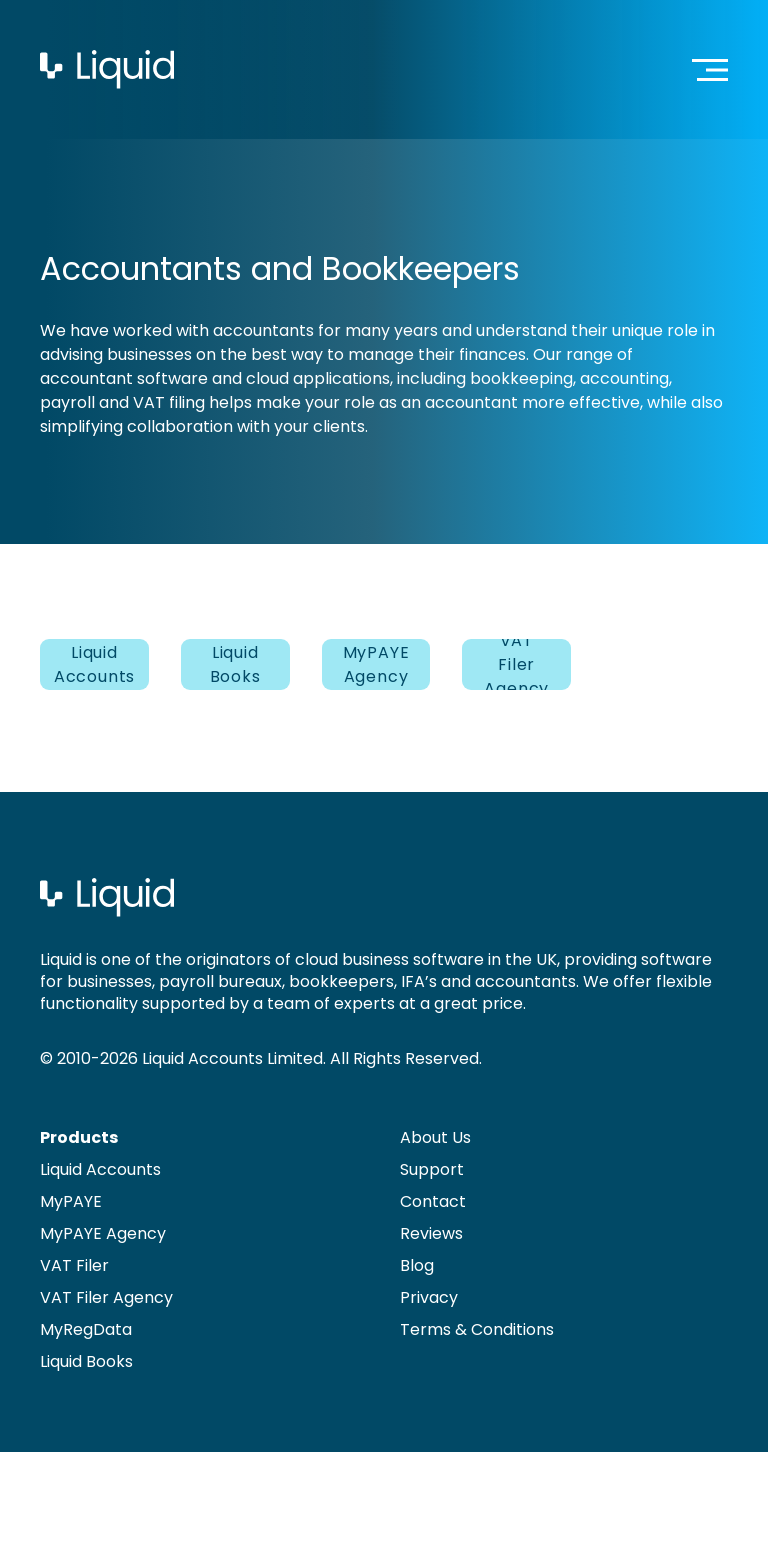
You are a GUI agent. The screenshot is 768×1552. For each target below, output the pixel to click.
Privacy (429, 1297)
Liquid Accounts (94, 664)
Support (432, 1169)
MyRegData (86, 1329)
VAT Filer (74, 1265)
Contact (433, 1201)
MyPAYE (71, 1201)
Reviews (431, 1233)
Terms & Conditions (477, 1329)
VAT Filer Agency (516, 664)
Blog (417, 1265)
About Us (435, 1137)
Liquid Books (235, 664)
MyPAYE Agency (376, 664)
